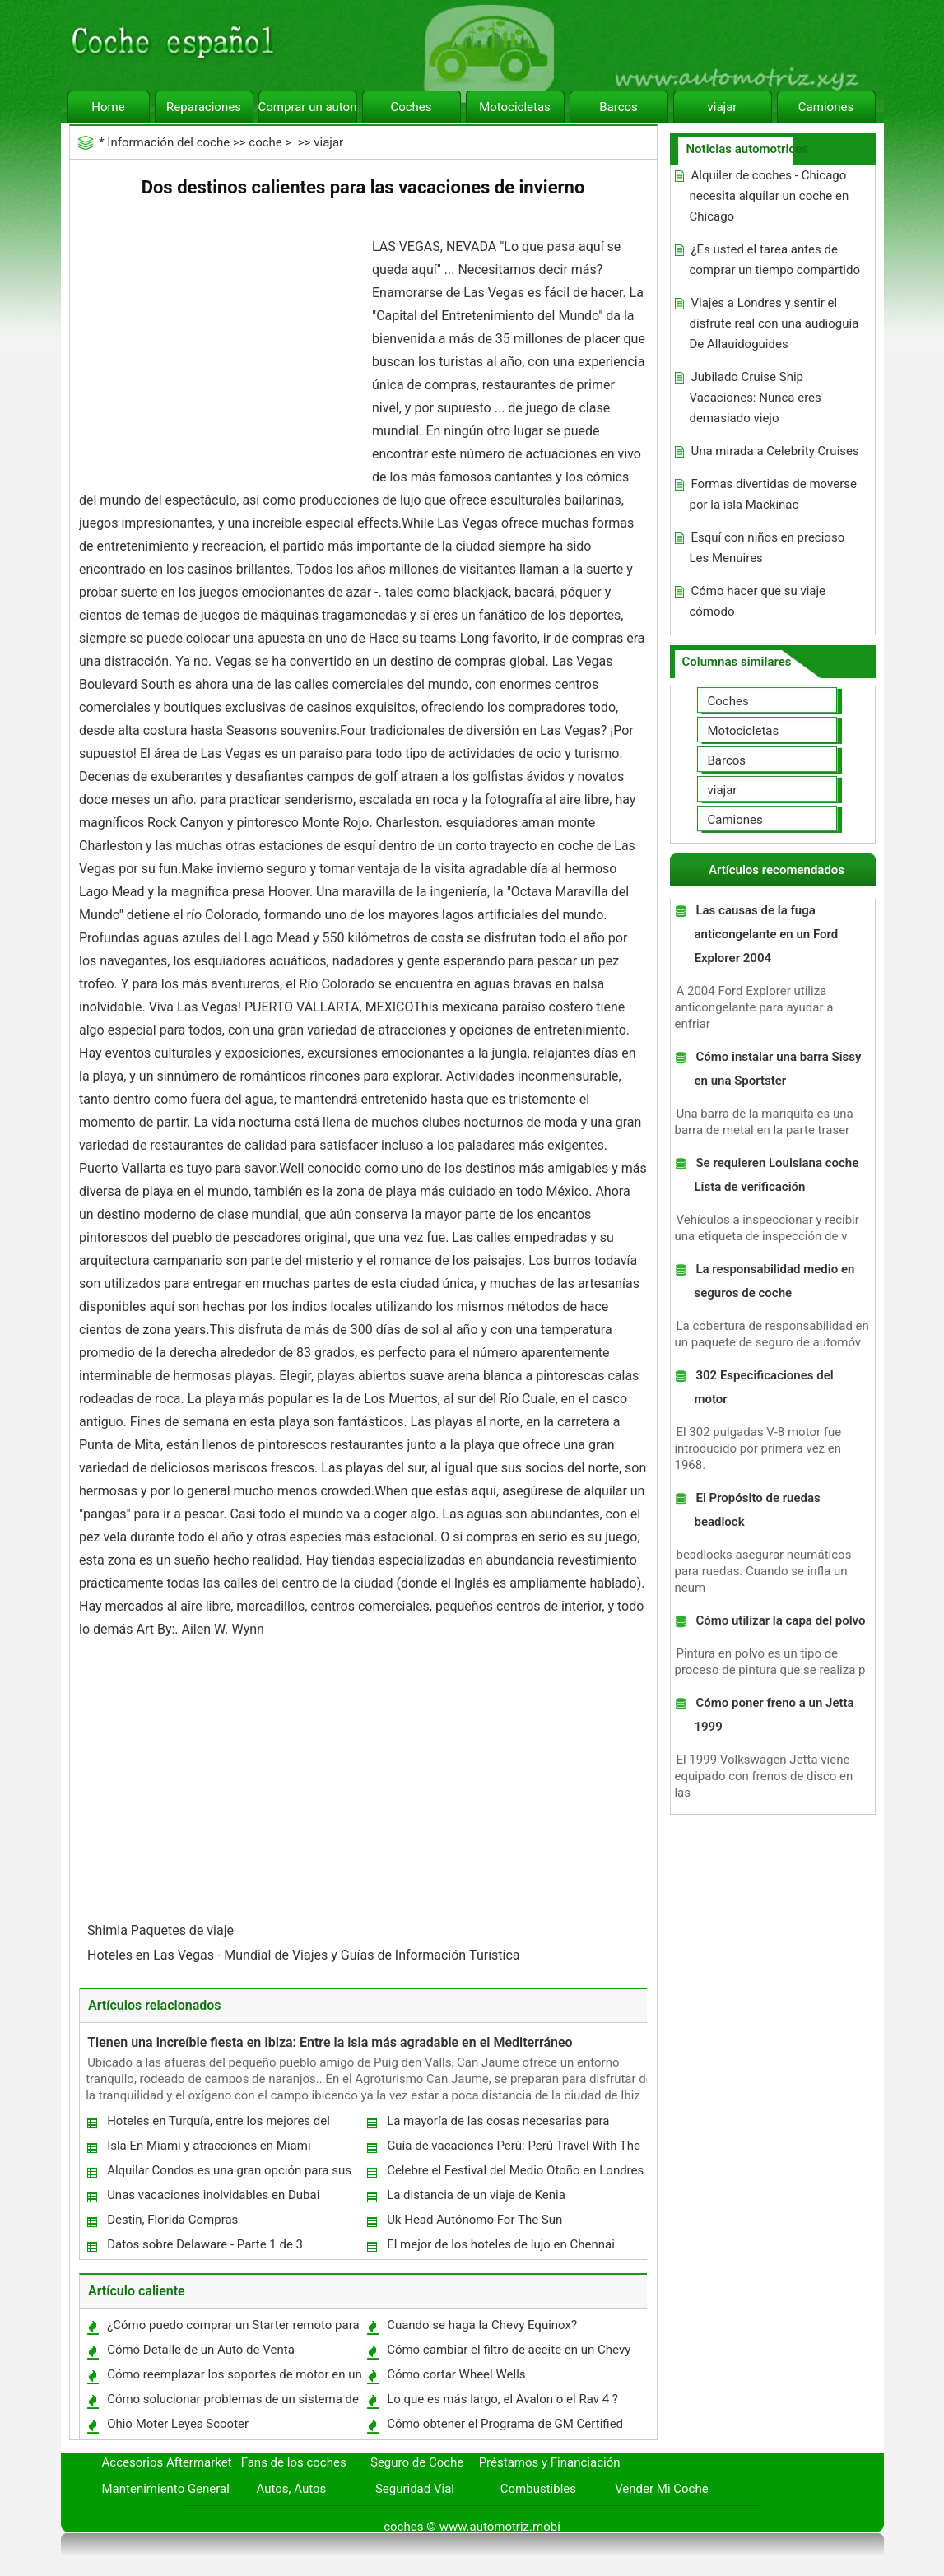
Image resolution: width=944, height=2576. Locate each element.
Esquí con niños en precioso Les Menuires (766, 547)
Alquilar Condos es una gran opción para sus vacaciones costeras (228, 2174)
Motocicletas (515, 107)
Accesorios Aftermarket (167, 2462)
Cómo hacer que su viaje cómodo (757, 601)
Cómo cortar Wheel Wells (456, 2374)
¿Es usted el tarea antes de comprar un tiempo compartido (774, 259)
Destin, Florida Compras (172, 2219)
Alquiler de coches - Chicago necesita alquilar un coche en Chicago (769, 196)
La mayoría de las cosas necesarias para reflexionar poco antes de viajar (497, 2124)
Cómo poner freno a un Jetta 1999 (773, 1714)
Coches (410, 107)
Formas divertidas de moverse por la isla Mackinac (773, 494)
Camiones (825, 107)
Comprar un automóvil (307, 107)
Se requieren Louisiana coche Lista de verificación (776, 1174)
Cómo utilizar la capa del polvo (780, 1620)
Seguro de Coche (416, 2462)
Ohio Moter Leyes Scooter (178, 2423)
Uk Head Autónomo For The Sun (474, 2219)
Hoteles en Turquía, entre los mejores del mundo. (217, 2124)
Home (107, 107)
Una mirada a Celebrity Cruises (774, 451)
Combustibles (538, 2488)
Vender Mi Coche (662, 2488)
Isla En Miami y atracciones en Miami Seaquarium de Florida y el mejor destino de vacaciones (225, 2149)
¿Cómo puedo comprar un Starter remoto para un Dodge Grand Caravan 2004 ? (232, 2329)
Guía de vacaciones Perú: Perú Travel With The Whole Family (512, 2149)
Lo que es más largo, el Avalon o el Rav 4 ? (502, 2399)
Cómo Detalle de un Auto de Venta (201, 2349)
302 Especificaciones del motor (763, 1387)
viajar (722, 107)
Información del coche (168, 142)
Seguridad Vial (414, 2488)
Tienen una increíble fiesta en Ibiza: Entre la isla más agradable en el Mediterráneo (329, 2042)
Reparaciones (203, 107)
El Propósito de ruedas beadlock (757, 1509)
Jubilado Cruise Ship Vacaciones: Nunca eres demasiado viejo (755, 397)
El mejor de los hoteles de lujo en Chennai (501, 2244)
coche (265, 142)
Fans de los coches (293, 2462)
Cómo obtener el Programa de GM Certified (505, 2423)
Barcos (618, 107)
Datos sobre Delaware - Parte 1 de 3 (205, 2244)
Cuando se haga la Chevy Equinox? (482, 2325)
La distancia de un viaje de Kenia (476, 2195)
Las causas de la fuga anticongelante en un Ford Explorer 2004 (766, 934)
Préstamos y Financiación (550, 2462)
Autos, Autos (292, 2488)
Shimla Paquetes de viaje (162, 1930)
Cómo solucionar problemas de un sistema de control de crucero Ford (232, 2403)
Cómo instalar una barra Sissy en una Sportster (777, 1068)
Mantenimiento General (166, 2488)
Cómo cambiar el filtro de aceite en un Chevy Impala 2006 (507, 2353)
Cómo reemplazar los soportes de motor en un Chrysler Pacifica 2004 (233, 2378)
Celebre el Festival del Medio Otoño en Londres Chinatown (514, 2174)
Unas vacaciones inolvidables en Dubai (213, 2195)
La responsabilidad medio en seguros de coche (774, 1281)
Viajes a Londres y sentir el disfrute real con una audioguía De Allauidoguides (773, 323)
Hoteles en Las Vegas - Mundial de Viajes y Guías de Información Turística (305, 1955)
